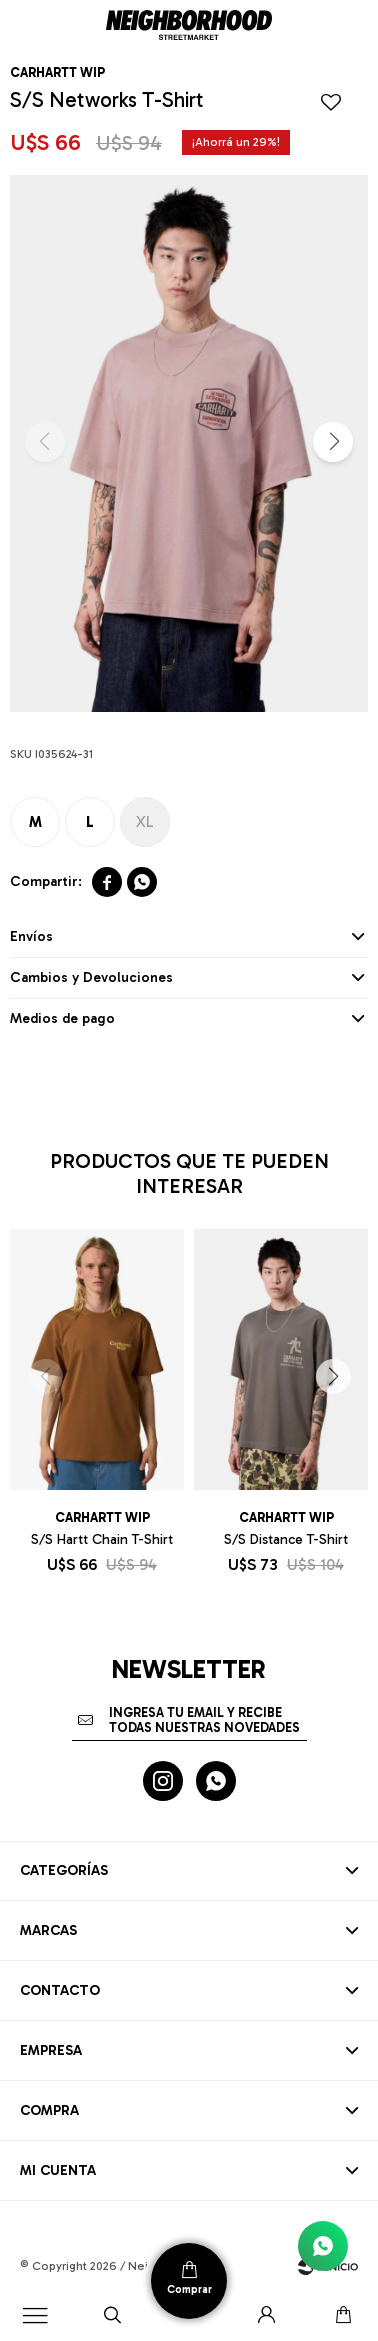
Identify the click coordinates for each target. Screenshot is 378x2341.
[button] (333, 442)
